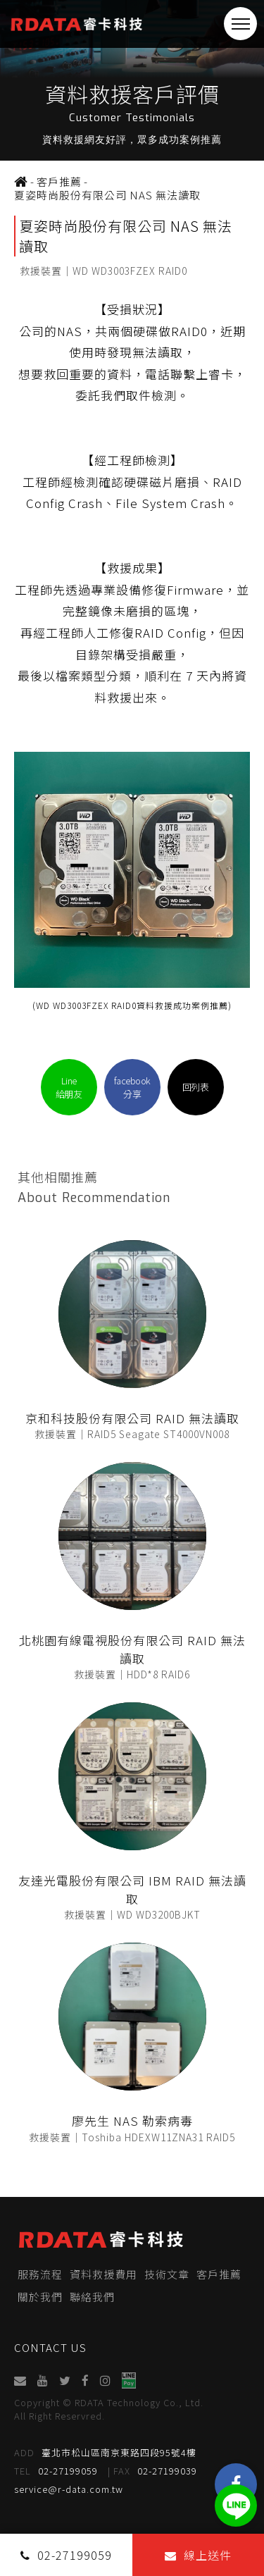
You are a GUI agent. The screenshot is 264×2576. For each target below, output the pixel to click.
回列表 (195, 1087)
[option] (132, 80)
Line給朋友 (69, 1087)
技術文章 (166, 2274)
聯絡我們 (92, 2296)
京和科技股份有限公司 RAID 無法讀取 (132, 1418)
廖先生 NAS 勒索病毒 (132, 2120)
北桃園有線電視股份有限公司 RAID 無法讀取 (132, 1649)
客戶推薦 (218, 2274)
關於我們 (40, 2296)
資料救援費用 (103, 2274)
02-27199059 (56, 2471)
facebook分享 (132, 1087)
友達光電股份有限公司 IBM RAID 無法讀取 (132, 1889)
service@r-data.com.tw (68, 2489)
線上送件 (198, 2554)
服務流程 (40, 2274)
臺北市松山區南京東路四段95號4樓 (105, 2452)
